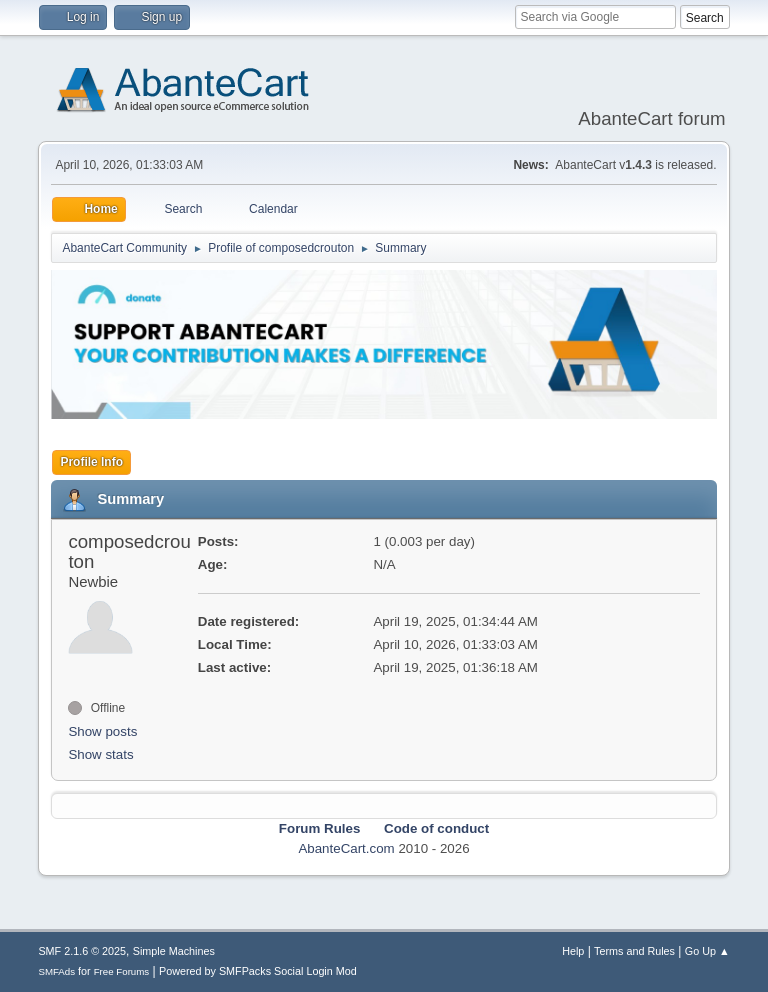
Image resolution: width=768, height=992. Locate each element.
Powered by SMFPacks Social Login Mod (258, 971)
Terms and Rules (634, 951)
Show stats (100, 754)
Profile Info (91, 462)
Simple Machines (174, 951)
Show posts (102, 731)
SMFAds (56, 971)
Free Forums (122, 971)
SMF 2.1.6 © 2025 (82, 951)
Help (573, 951)
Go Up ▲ (707, 951)
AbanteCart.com (346, 848)
